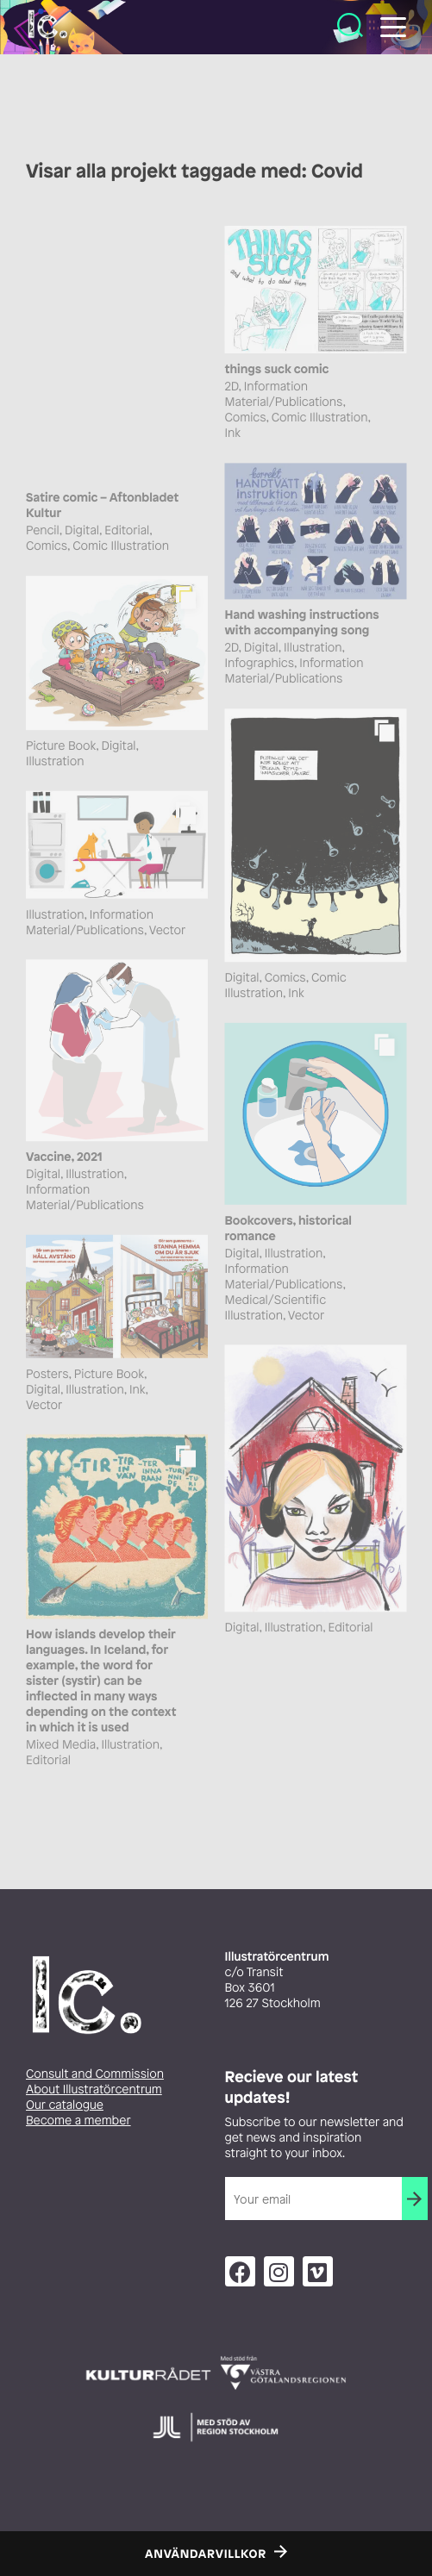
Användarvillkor (205, 2554)
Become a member (78, 2120)
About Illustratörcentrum (94, 2089)
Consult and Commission (95, 2074)
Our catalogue (64, 2105)
